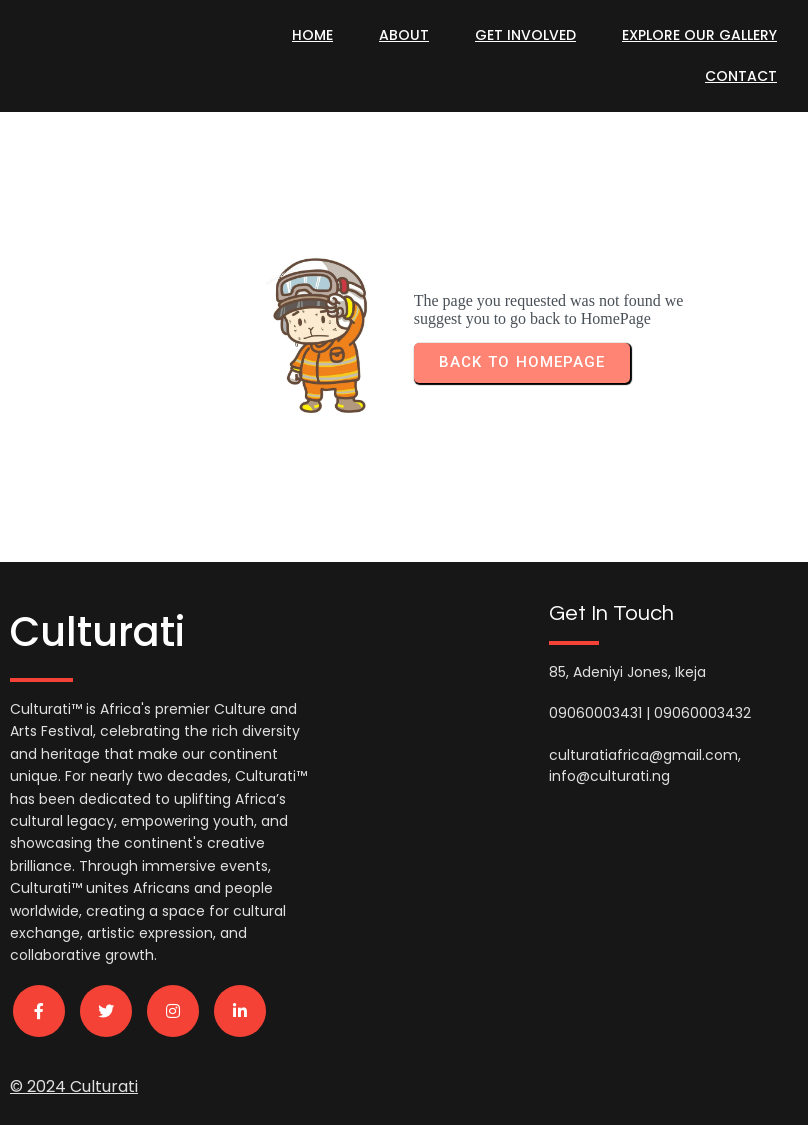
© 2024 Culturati (74, 1081)
